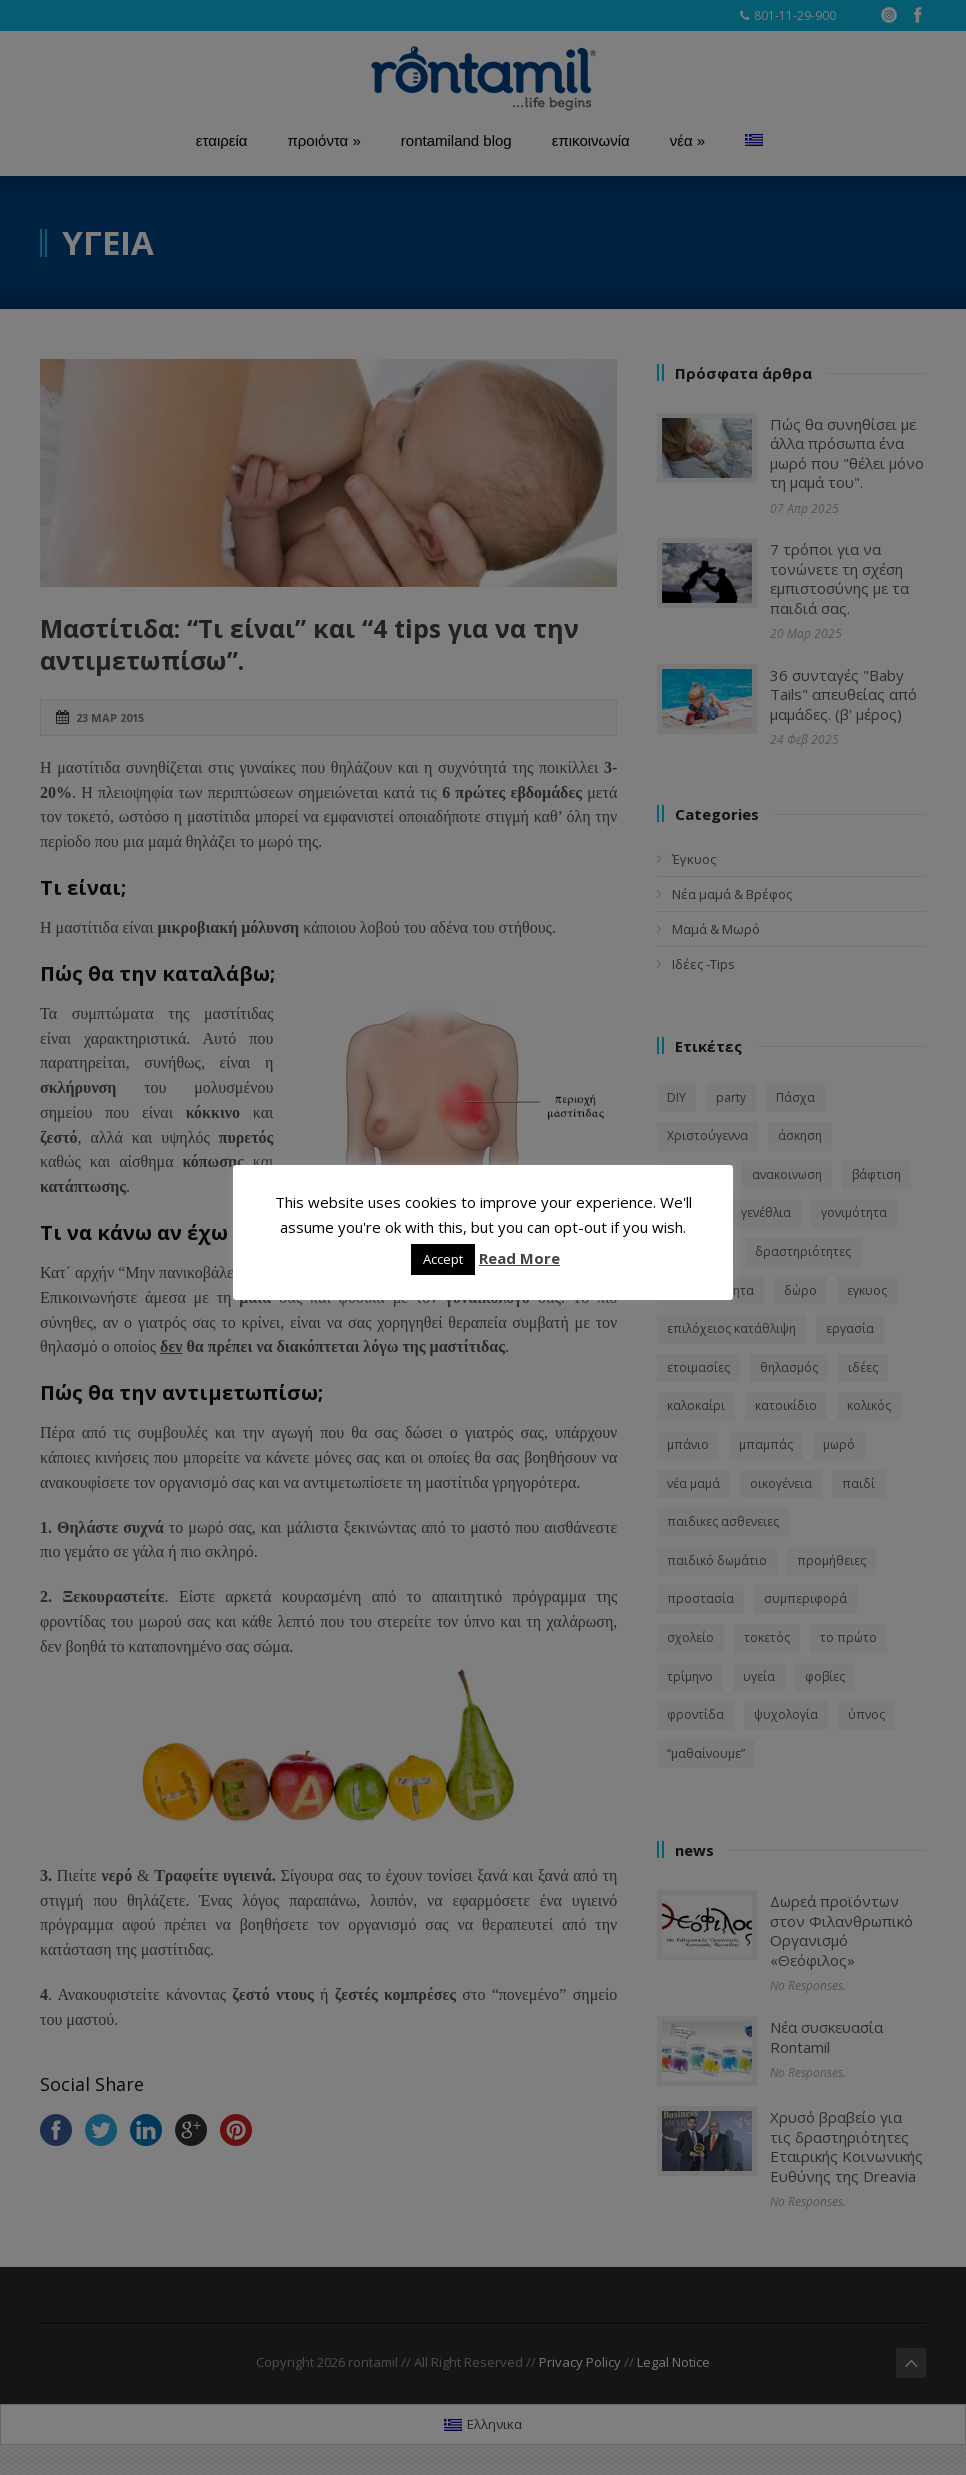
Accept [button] (443, 1259)
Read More (519, 1258)
